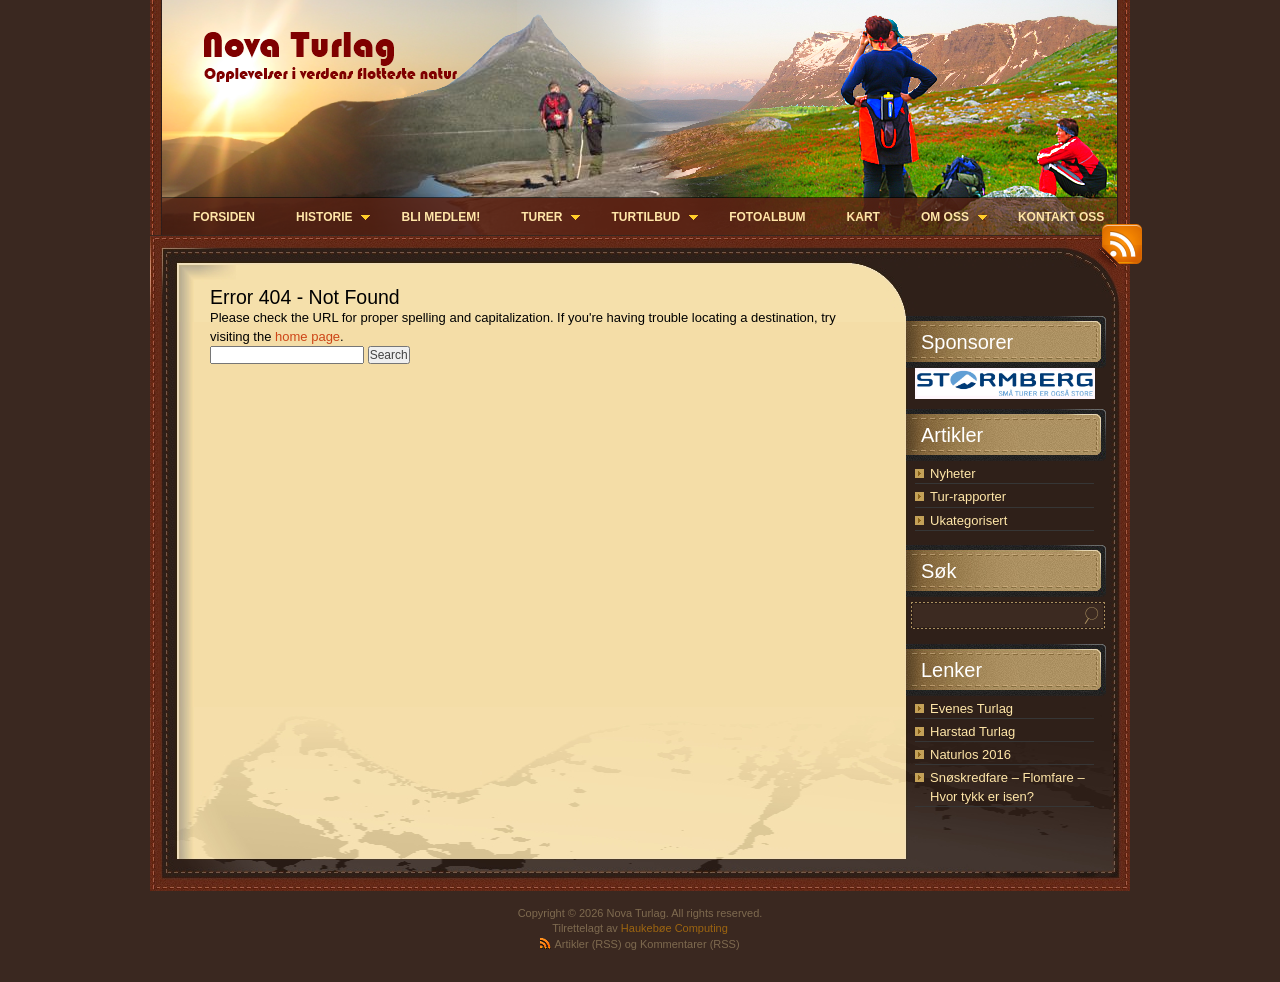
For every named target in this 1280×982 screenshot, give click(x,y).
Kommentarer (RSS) (690, 944)
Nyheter (953, 473)
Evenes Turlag (971, 708)
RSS (1117, 251)
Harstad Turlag (972, 731)
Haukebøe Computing (674, 928)
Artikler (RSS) (587, 944)
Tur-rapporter (968, 496)
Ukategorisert (968, 520)
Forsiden (224, 217)
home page (307, 336)
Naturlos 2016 (970, 754)
